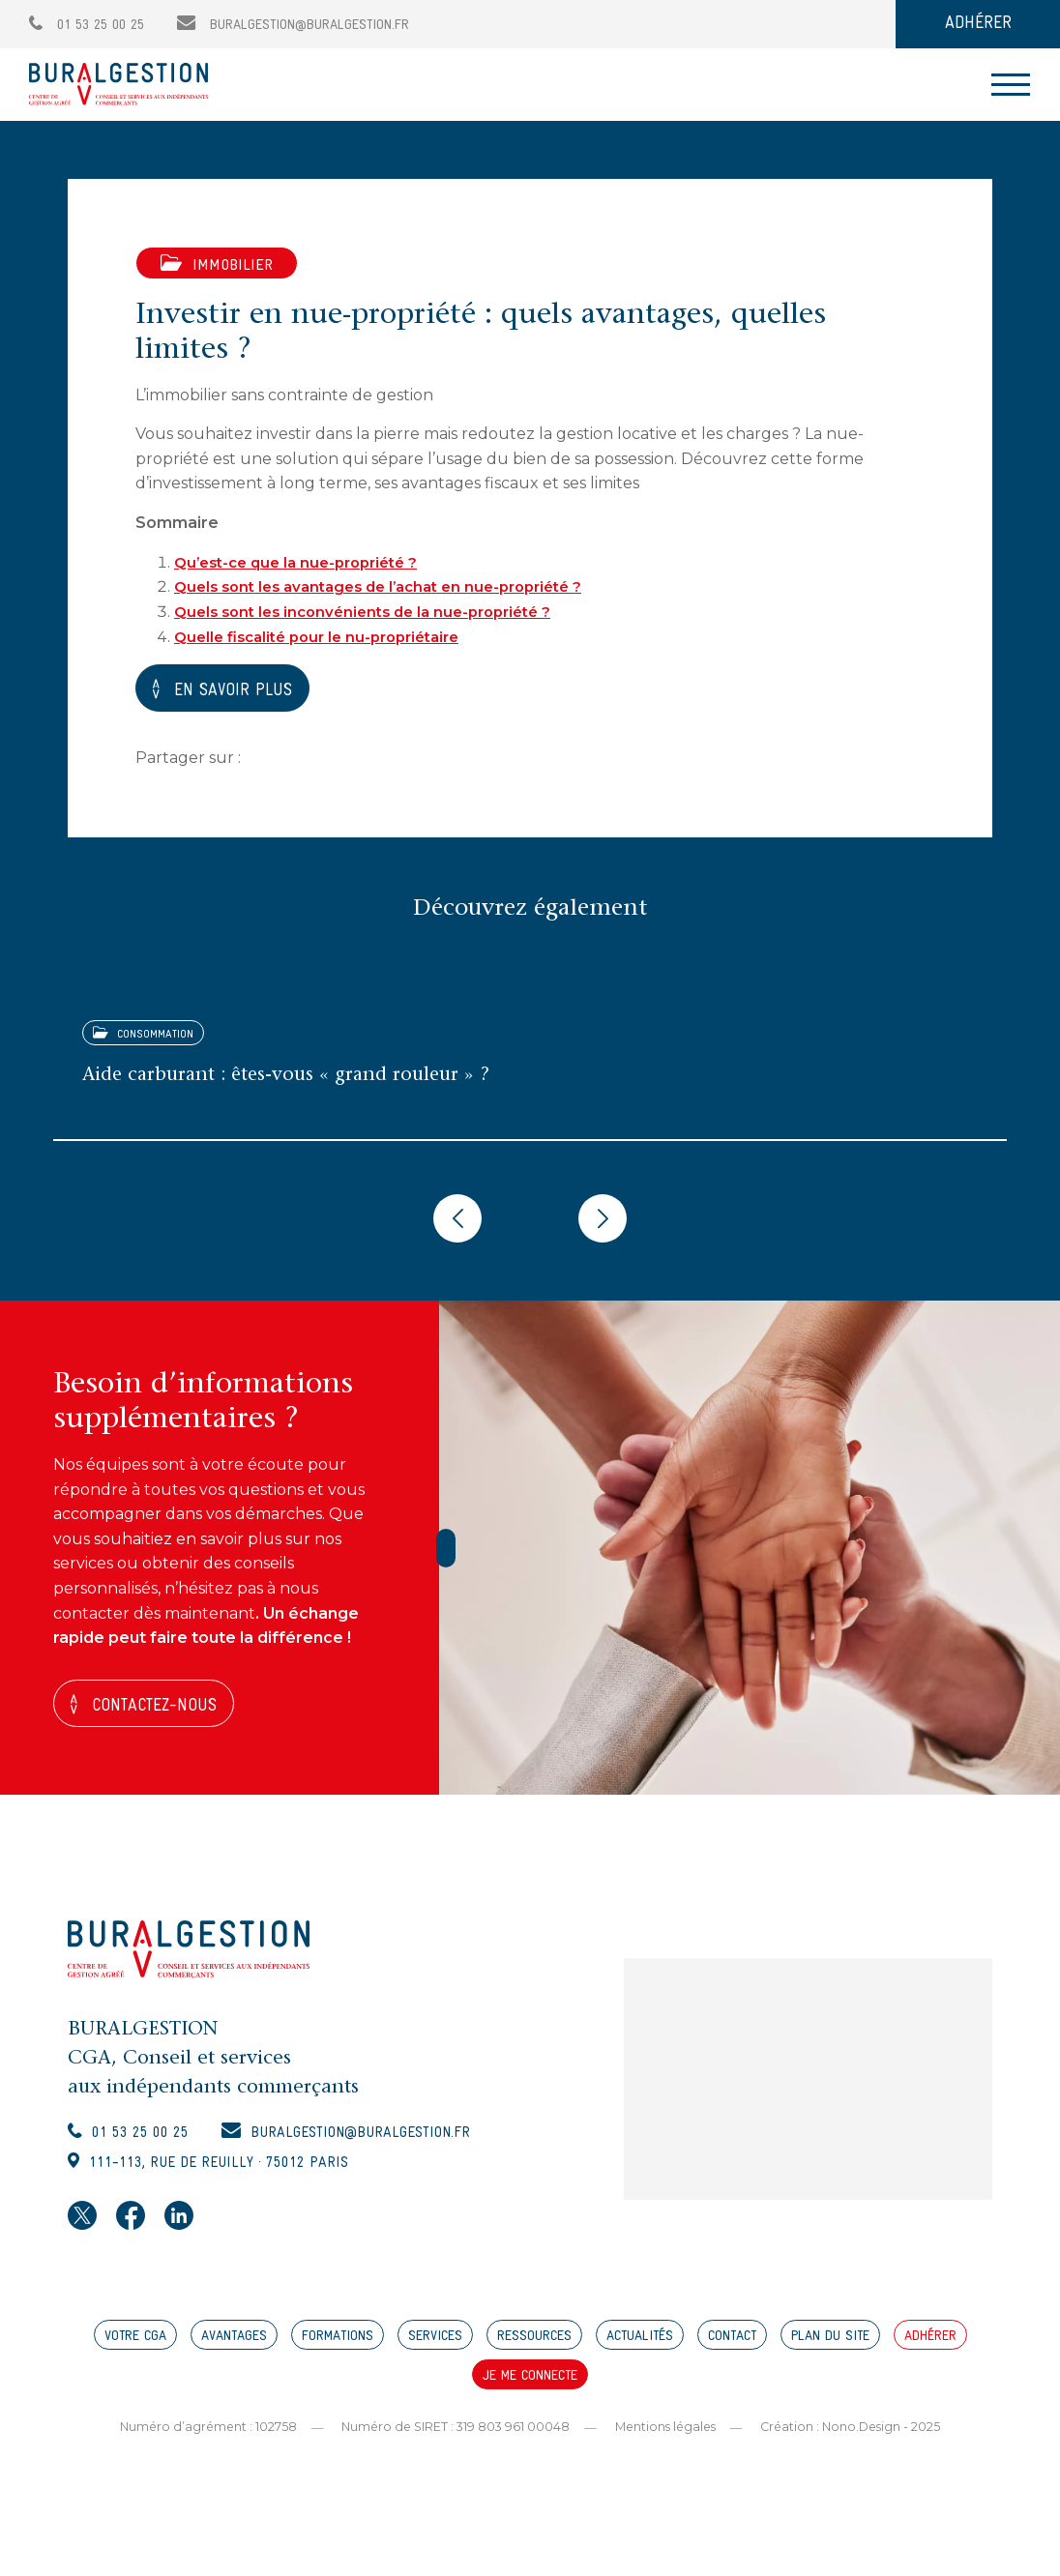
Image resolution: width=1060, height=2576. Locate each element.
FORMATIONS (337, 2349)
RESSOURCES (534, 2349)
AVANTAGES (234, 2349)
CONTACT (732, 2349)
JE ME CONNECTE (530, 2389)
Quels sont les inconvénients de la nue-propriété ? (374, 611)
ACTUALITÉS (639, 2349)
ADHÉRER (978, 24)
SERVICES (435, 2349)
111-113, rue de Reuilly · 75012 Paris (238, 2173)
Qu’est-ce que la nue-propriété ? (304, 562)
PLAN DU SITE (830, 2349)
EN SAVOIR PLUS (243, 689)
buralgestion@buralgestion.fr (293, 25)
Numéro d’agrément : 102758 (198, 2438)
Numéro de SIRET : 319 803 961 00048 (452, 2438)
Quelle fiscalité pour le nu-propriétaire (327, 636)
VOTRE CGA (135, 2349)
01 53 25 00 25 (86, 25)
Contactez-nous (164, 1706)
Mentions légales (667, 2438)
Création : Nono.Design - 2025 (859, 2438)
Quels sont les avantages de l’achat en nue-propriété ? (392, 586)
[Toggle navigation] (1010, 85)
